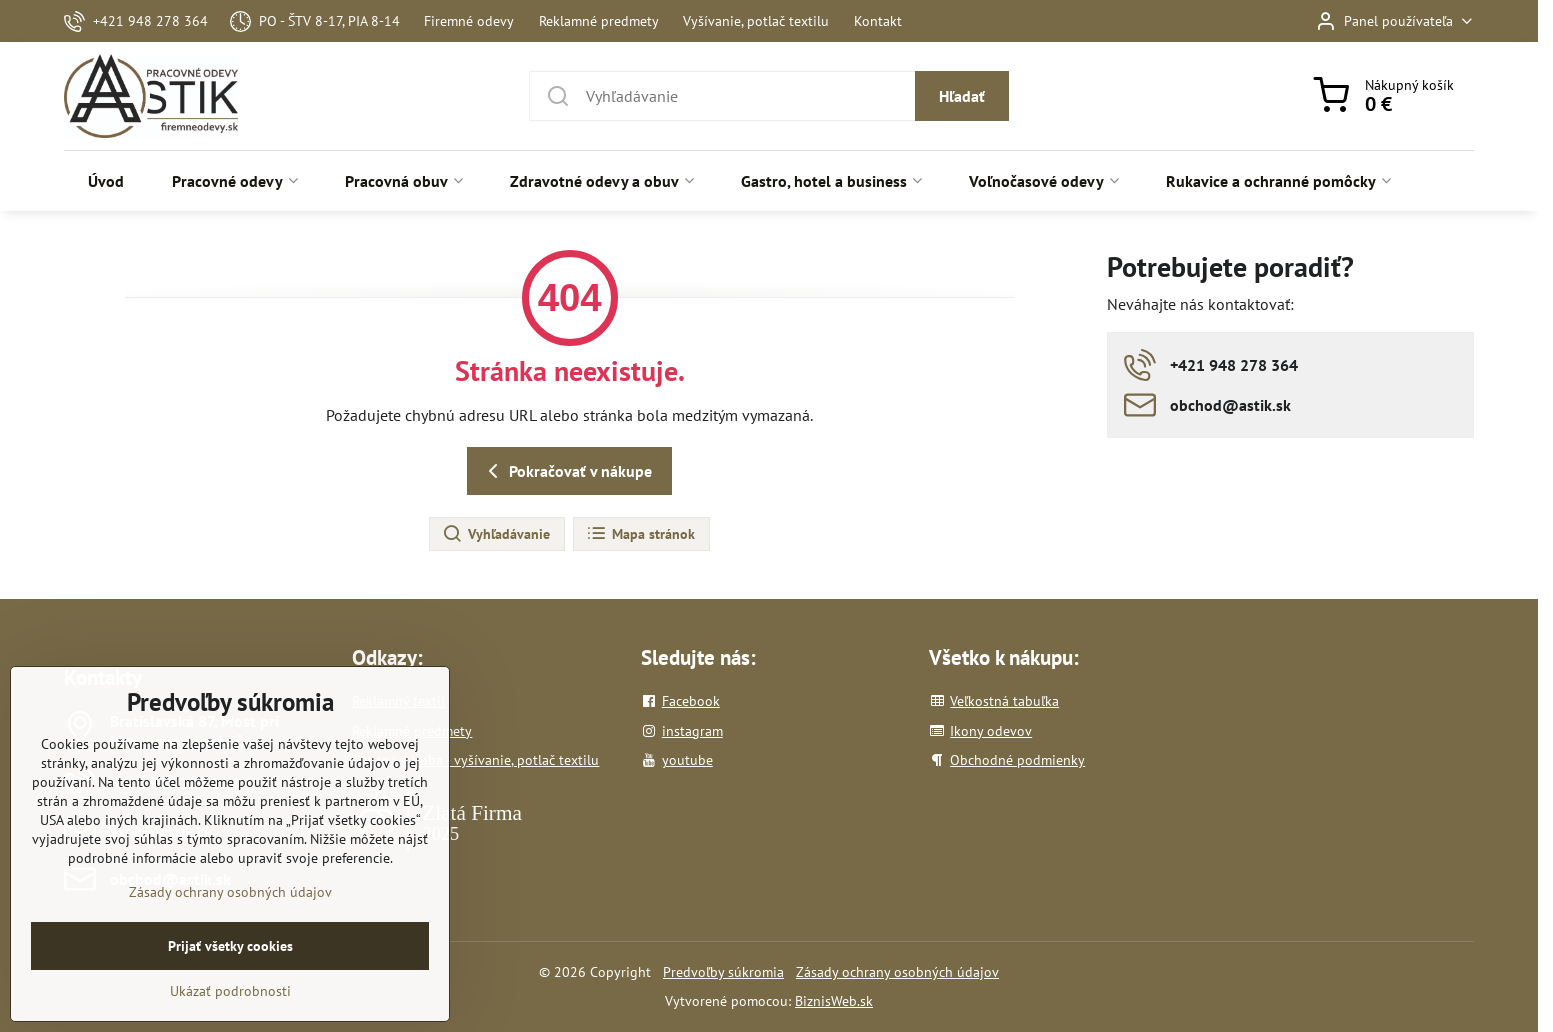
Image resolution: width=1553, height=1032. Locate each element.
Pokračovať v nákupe (566, 471)
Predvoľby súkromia (723, 972)
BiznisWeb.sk (834, 1001)
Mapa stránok (640, 534)
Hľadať (962, 96)
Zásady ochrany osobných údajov (897, 972)
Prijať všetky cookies (230, 980)
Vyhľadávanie (496, 534)
